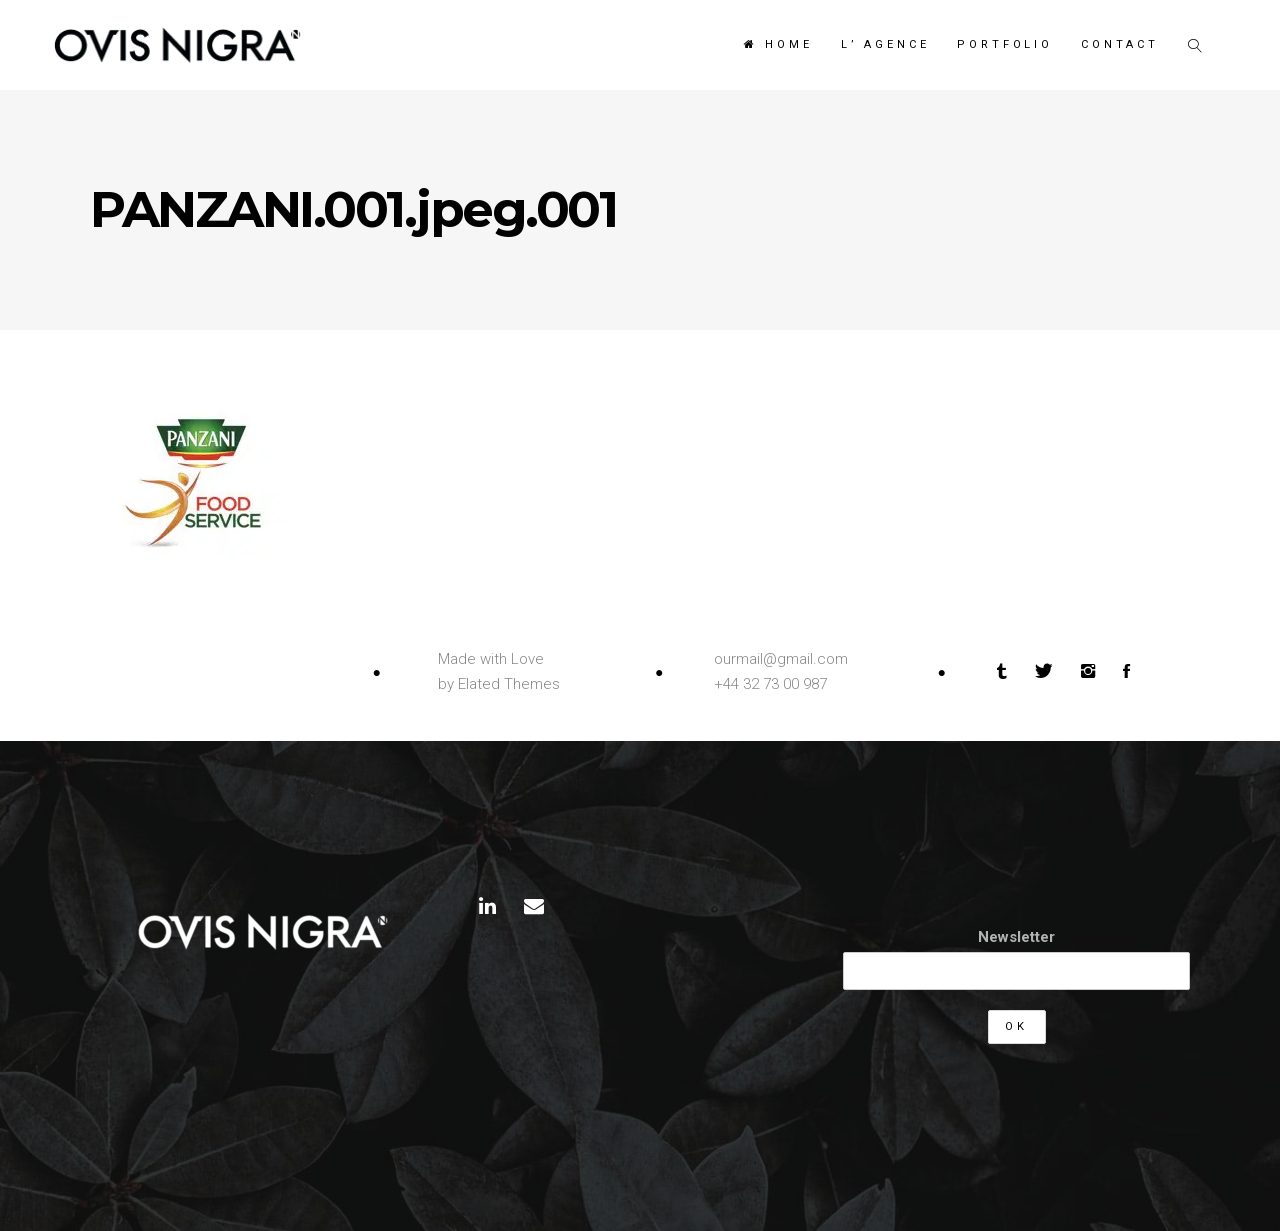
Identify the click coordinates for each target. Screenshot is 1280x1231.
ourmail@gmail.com (781, 659)
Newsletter (1016, 937)
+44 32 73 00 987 (770, 684)
